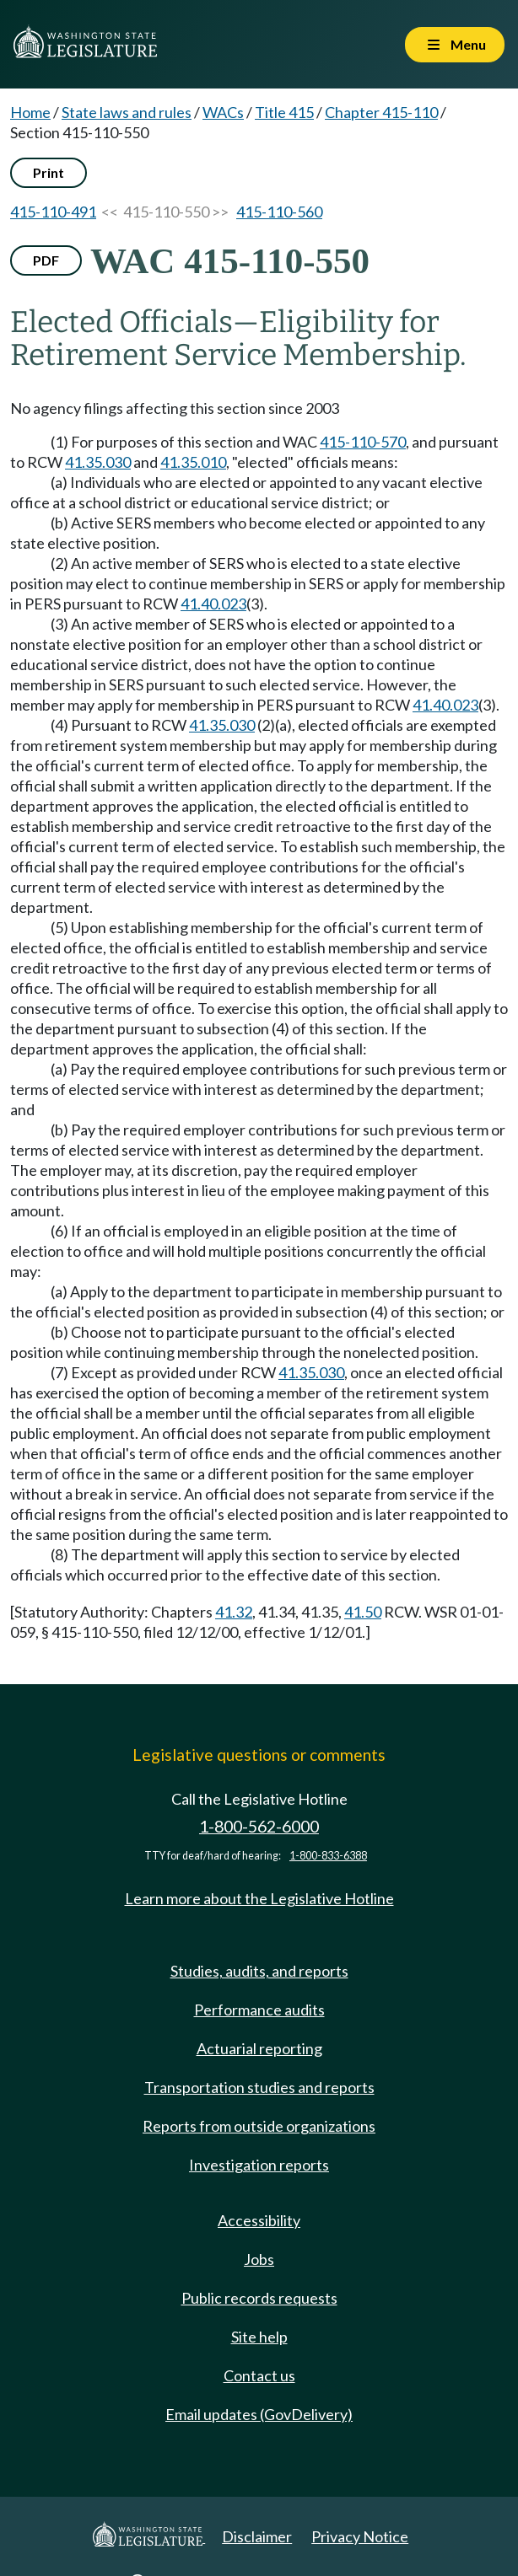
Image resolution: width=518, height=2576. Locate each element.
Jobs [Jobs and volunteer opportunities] (259, 2259)
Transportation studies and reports (259, 2087)
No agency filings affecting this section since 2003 (174, 408)
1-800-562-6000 (259, 1826)
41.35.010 (193, 462)
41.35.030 (98, 462)
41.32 (233, 1611)
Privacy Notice (359, 2536)
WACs (223, 112)
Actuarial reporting (259, 2048)
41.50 (362, 1611)
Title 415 (284, 112)
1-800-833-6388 (328, 1855)
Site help (259, 2336)
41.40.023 (213, 603)
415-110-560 (279, 211)
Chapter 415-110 (381, 112)
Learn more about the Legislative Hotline (259, 1898)
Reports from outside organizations (259, 2126)
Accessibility (259, 2220)
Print (48, 172)
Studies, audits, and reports (259, 1971)
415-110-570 (363, 441)
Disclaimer (257, 2536)
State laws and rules (127, 112)
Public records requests (259, 2298)
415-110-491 (53, 211)
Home (30, 112)
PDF (46, 260)
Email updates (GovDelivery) (259, 2414)
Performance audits (259, 2009)
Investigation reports (259, 2164)
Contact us (259, 2375)
